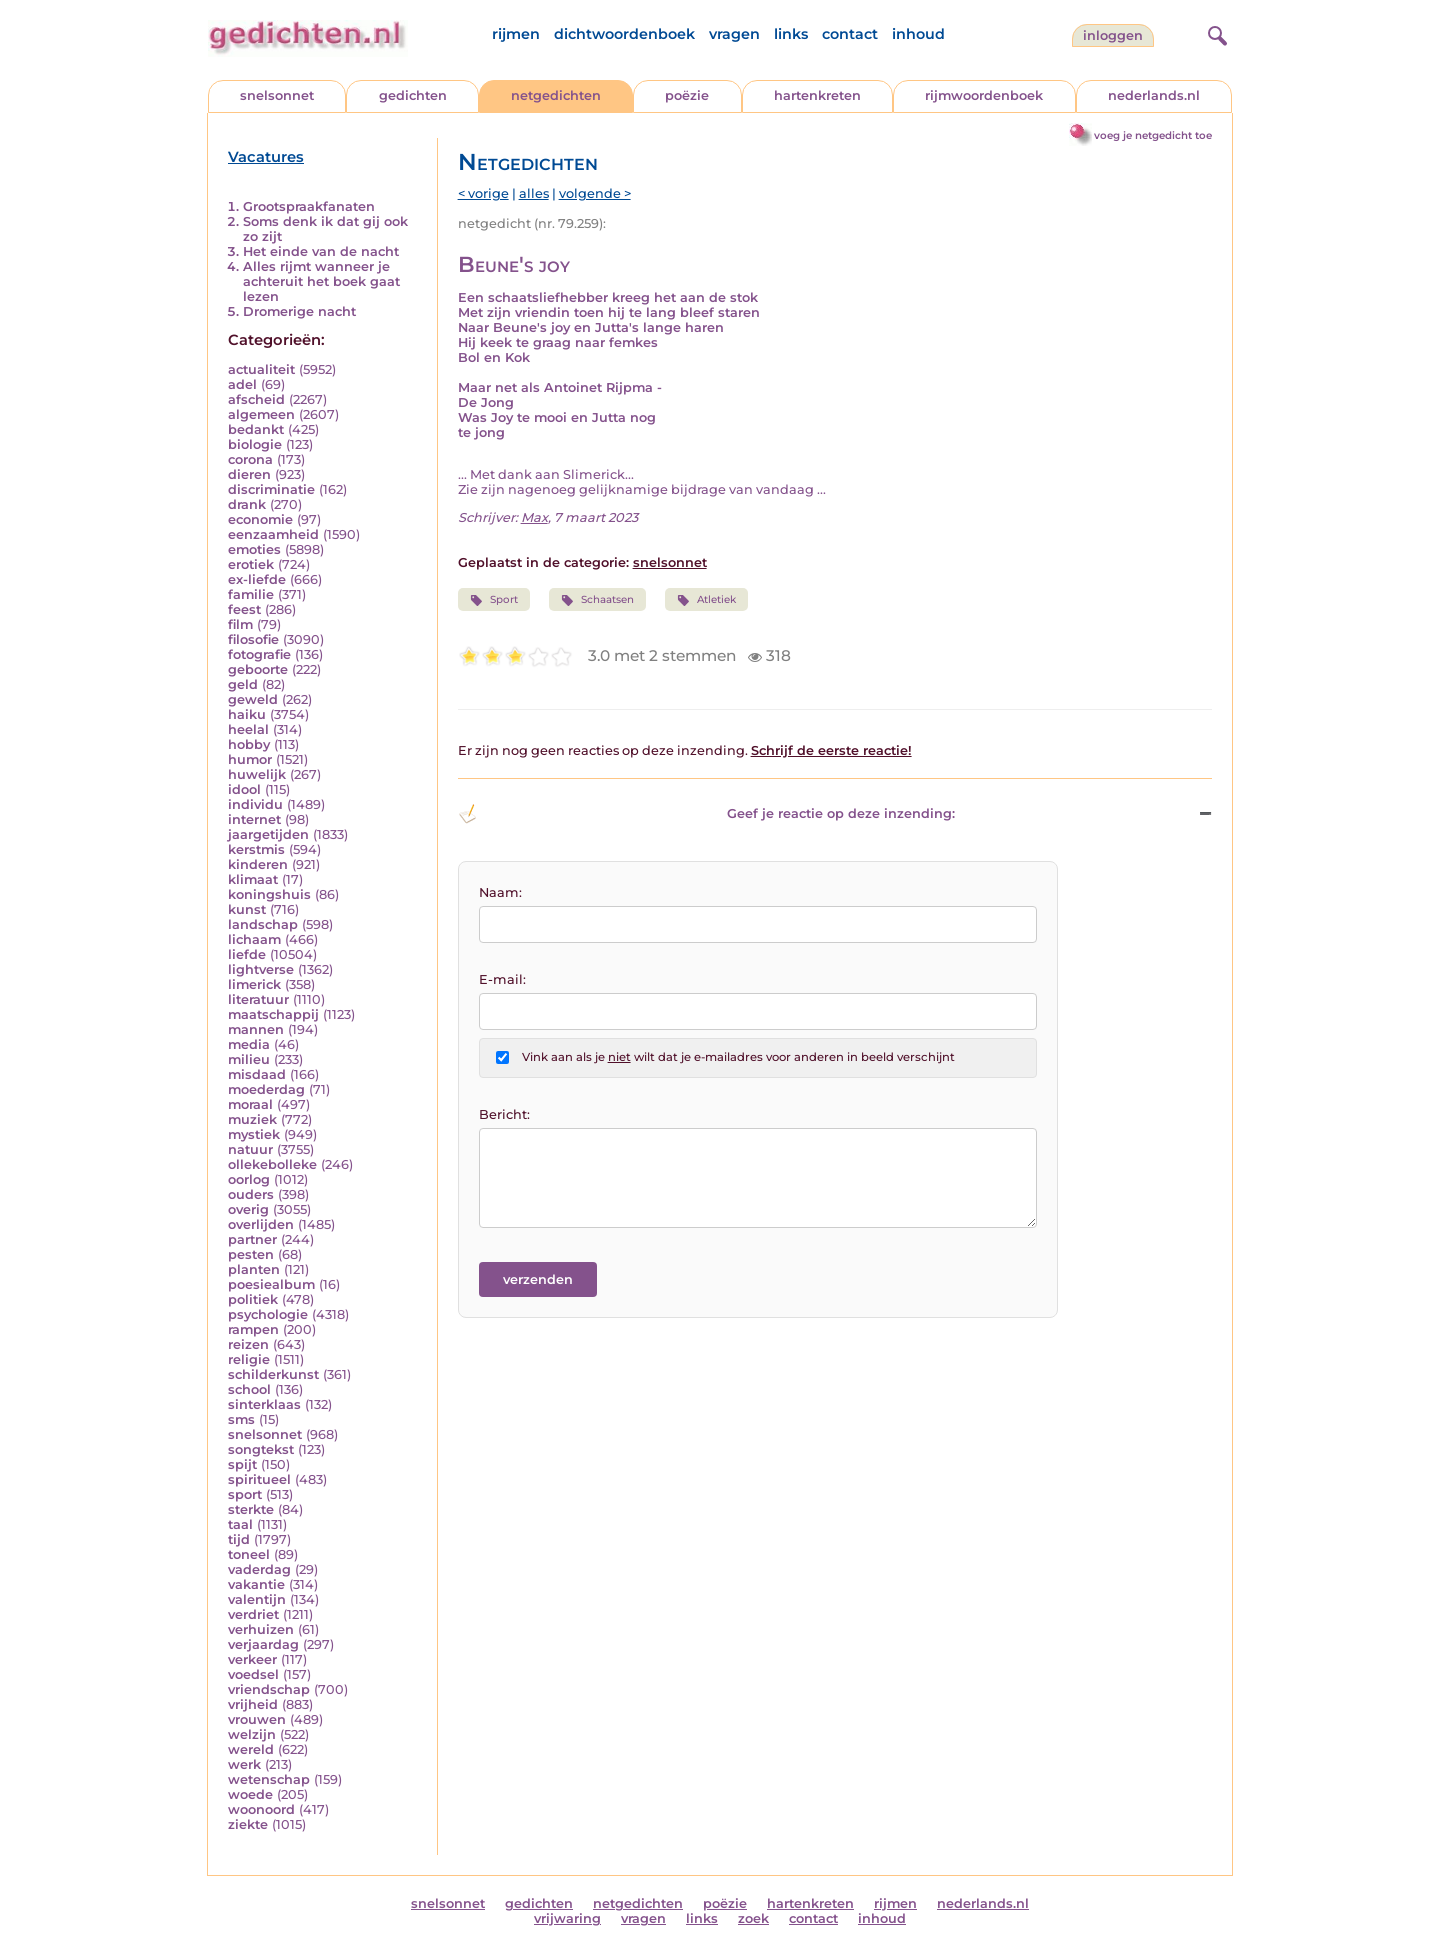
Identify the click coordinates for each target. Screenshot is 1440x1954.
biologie (255, 444)
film (240, 624)
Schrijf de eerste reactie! (831, 750)
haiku (247, 714)
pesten (251, 1254)
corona (250, 459)
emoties (254, 549)
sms (241, 1419)
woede (250, 1794)
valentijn (257, 1599)
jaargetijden (268, 834)
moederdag (266, 1089)
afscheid (256, 399)
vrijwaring (567, 1918)
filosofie (253, 639)
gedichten (413, 95)
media (249, 1044)
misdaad (257, 1074)
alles (534, 193)
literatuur (258, 999)
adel (242, 384)
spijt (242, 1464)
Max (534, 517)
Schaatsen (597, 600)
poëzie (687, 95)
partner (252, 1239)
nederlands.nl (1154, 95)
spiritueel (259, 1479)
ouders (251, 1194)
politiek (253, 1299)
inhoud (918, 34)
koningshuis (269, 894)
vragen (734, 34)
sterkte (251, 1509)
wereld (251, 1749)
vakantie (256, 1584)
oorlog (249, 1179)
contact (850, 34)
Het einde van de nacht (321, 251)
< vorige (483, 193)
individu (255, 804)
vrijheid (253, 1704)
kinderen (258, 864)
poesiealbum (271, 1284)
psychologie (268, 1314)
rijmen (516, 34)
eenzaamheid (273, 534)
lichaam (254, 939)
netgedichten (556, 95)
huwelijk (257, 774)
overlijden (261, 1224)
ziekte (248, 1824)
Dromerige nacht (299, 311)
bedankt (256, 429)
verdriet (253, 1614)
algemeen (261, 414)
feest (244, 609)
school (249, 1389)
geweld (253, 699)
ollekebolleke (272, 1164)
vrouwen (257, 1719)
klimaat (253, 879)
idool (244, 789)
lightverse (261, 969)
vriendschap (269, 1689)
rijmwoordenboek (984, 95)
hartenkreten (817, 95)
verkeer (252, 1659)
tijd (239, 1539)
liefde (247, 954)
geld (243, 684)
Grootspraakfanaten (309, 206)
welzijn (252, 1734)
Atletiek (706, 600)
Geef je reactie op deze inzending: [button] (706, 814)
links (791, 34)
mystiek (254, 1134)
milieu (249, 1059)
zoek (753, 1918)
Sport (494, 600)
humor (250, 759)
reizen (248, 1344)
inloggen (1113, 35)
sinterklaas (264, 1404)
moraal (250, 1104)
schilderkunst (273, 1374)
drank (247, 504)
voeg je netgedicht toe (1153, 135)
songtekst (261, 1449)
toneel (249, 1554)
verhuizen (261, 1629)
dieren (249, 474)
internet (254, 819)
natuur (250, 1149)
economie (260, 519)
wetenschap (269, 1779)
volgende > (595, 193)
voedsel (253, 1674)
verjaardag (263, 1644)
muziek (252, 1119)
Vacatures (266, 157)
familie (251, 594)
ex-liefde (257, 579)
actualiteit (261, 369)
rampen (253, 1329)
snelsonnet (277, 95)
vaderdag (259, 1569)
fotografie (259, 654)
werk (244, 1764)
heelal (248, 729)
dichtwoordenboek (624, 34)
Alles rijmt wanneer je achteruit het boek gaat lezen (321, 281)
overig (248, 1209)
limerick (254, 984)
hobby (249, 744)
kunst (247, 909)
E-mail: (502, 979)
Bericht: (504, 1114)
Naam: (500, 892)
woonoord (261, 1809)
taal (240, 1524)
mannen (256, 1029)
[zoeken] (1215, 33)
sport (245, 1494)
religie (249, 1359)
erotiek (251, 564)
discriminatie (271, 489)
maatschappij (273, 1014)
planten (254, 1269)
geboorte (258, 669)
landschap (263, 924)
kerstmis (256, 849)
